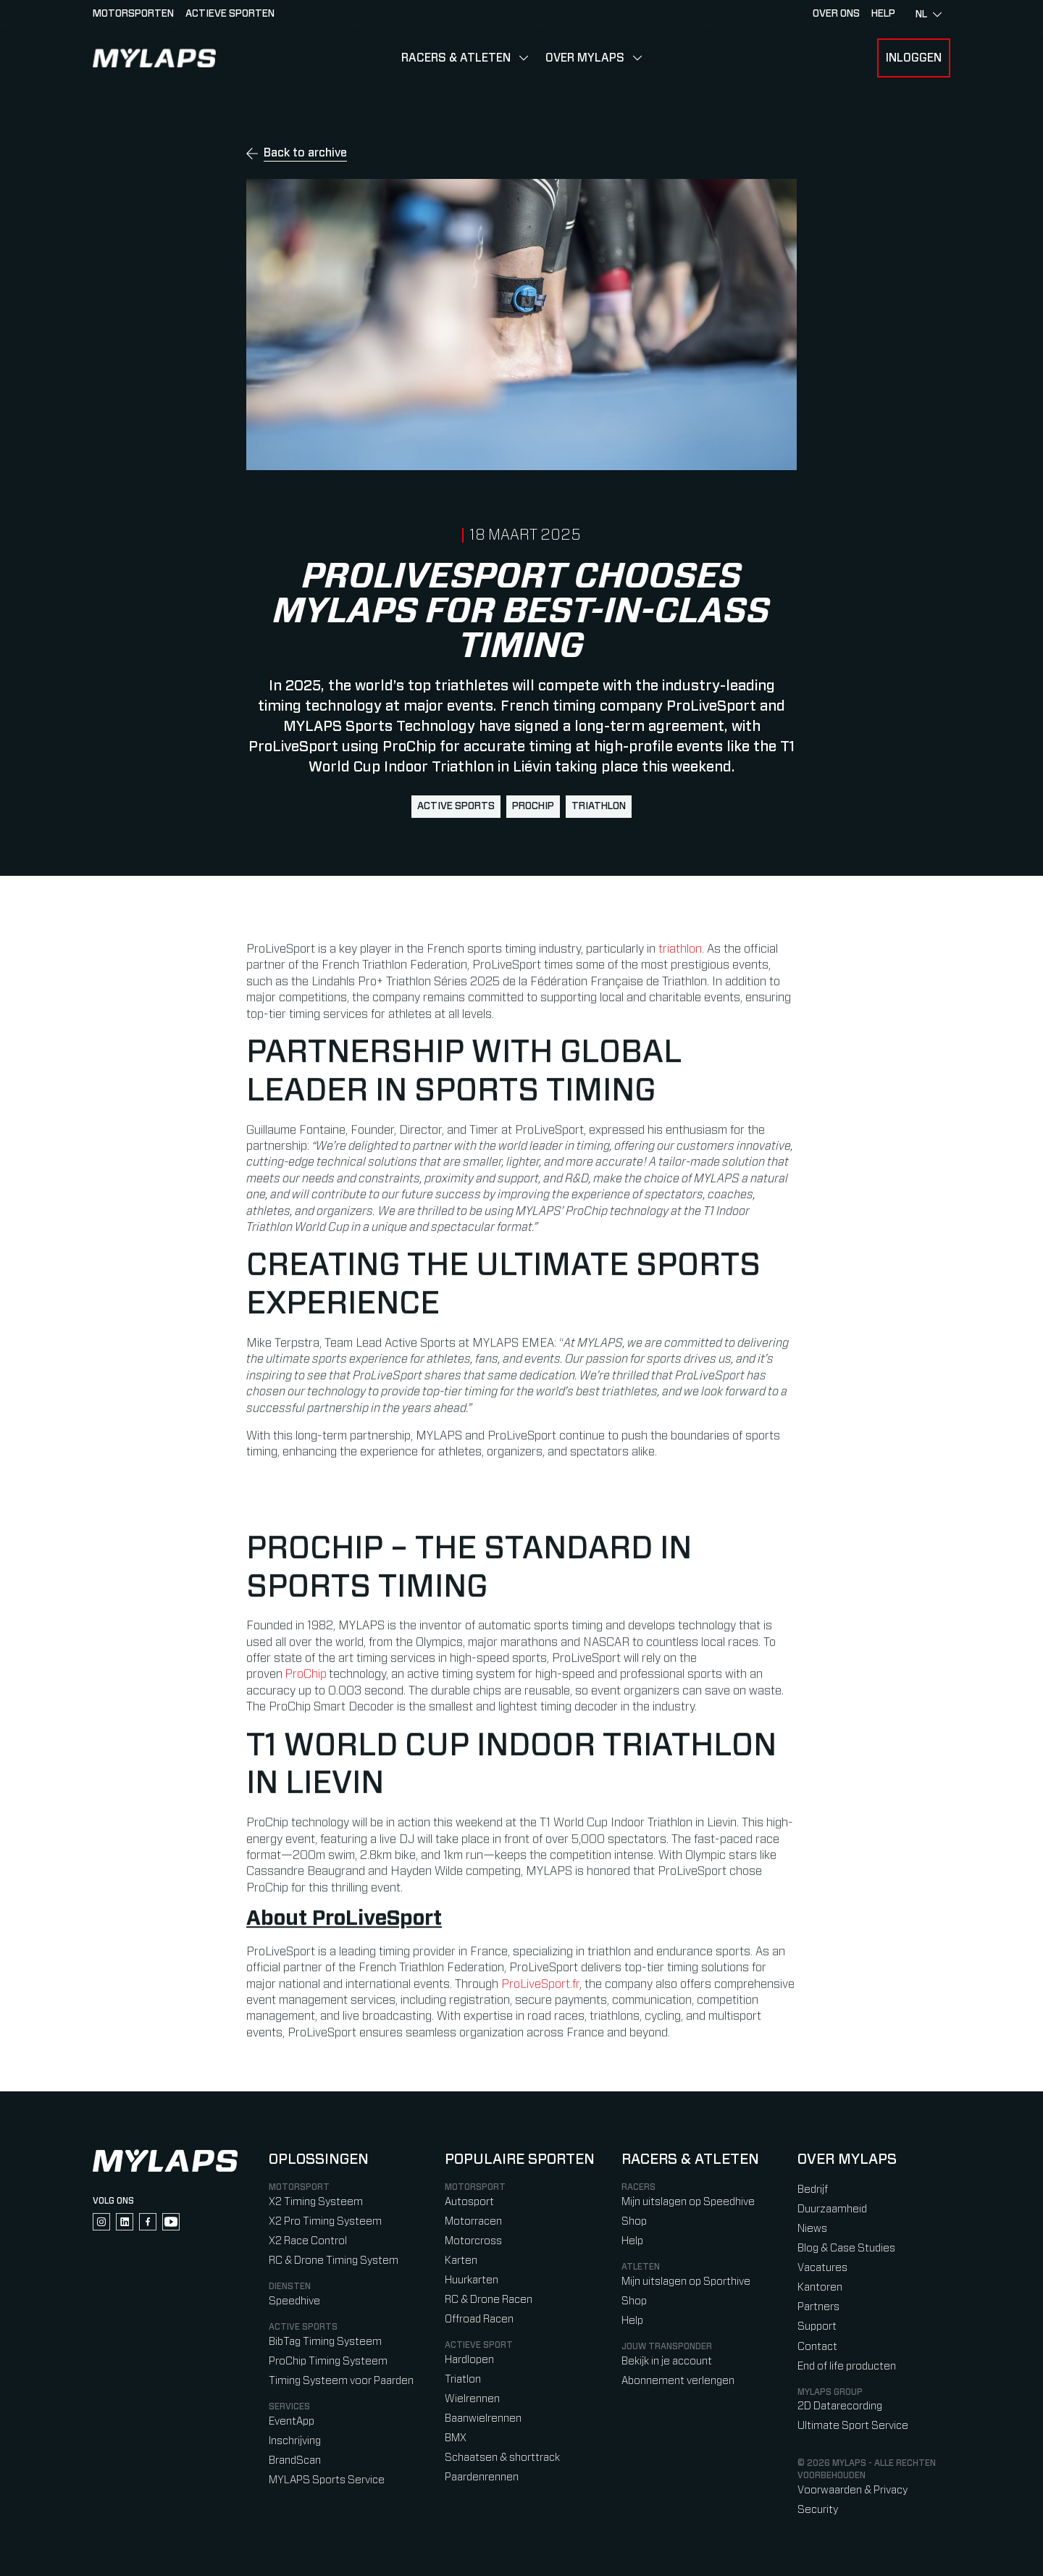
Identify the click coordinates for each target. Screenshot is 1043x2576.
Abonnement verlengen (677, 2380)
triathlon (598, 806)
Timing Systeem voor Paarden (341, 2380)
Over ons (836, 14)
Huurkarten (471, 2280)
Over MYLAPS (584, 58)
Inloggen (914, 58)
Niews (812, 2228)
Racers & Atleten (456, 58)
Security (817, 2509)
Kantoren (819, 2287)
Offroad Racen (479, 2319)
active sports (456, 806)
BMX (455, 2438)
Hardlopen (469, 2359)
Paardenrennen (482, 2477)
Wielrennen (472, 2398)
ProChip (533, 806)
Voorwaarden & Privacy (852, 2490)
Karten (461, 2260)
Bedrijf (812, 2189)
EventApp (291, 2421)
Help (632, 2241)
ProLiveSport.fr (540, 1995)
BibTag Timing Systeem (325, 2341)
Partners (818, 2306)
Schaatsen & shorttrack (502, 2457)
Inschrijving (295, 2440)
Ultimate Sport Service (852, 2425)
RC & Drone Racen (488, 2299)
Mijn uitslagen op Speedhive (688, 2201)
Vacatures (822, 2267)
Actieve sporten (230, 14)
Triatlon (463, 2379)
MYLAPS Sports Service (327, 2480)
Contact (817, 2346)
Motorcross (473, 2241)
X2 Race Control (308, 2241)
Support (817, 2326)
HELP (883, 14)
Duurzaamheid (832, 2209)
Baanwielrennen (483, 2418)
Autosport (469, 2201)
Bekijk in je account (666, 2361)
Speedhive (294, 2301)
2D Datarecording (839, 2406)
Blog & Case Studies (846, 2248)
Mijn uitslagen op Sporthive (685, 2281)
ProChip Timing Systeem (328, 2361)
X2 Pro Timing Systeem (325, 2221)
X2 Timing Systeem (316, 2201)
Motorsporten (133, 14)
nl (929, 14)
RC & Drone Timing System (333, 2260)
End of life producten (846, 2366)
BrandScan (295, 2460)
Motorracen (473, 2221)
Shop (634, 2221)
